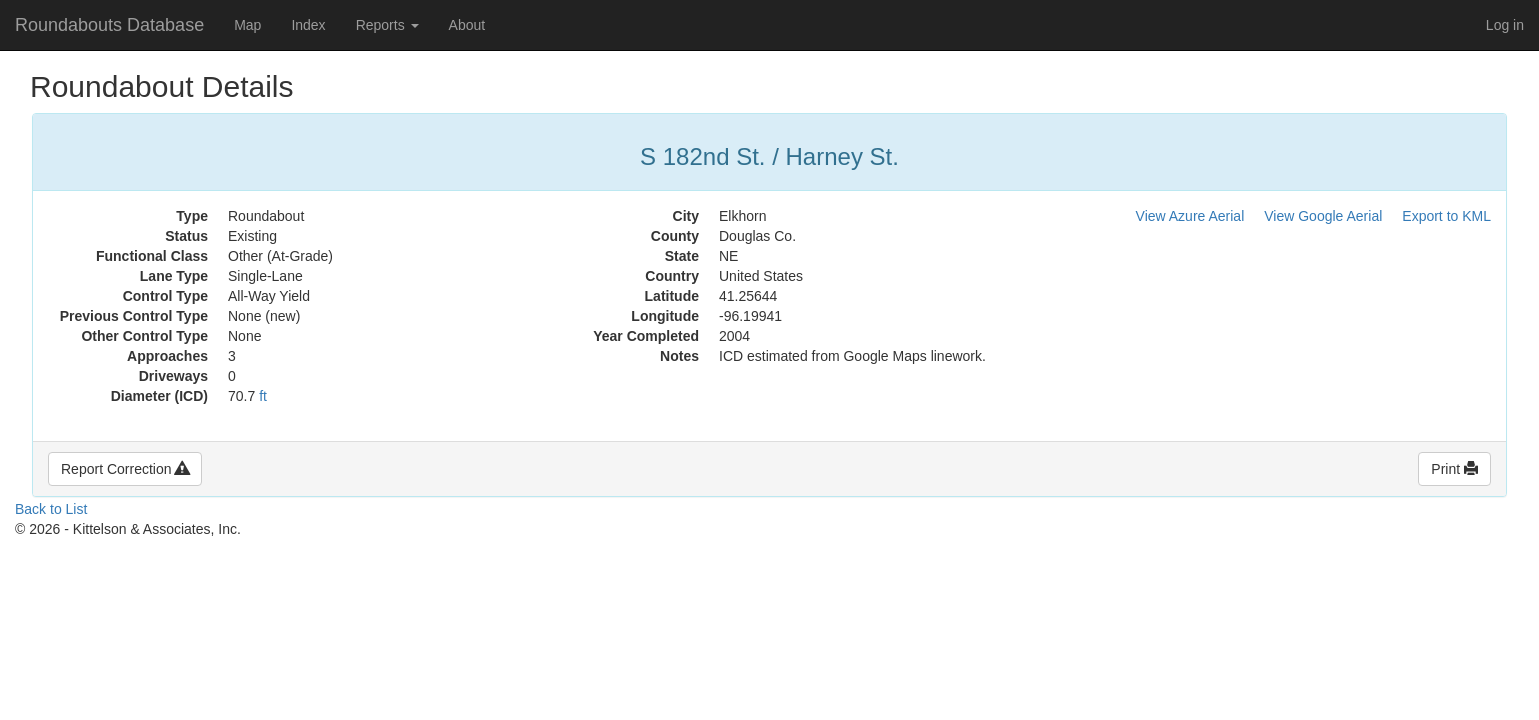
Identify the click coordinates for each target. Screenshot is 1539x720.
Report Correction (125, 469)
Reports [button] (387, 25)
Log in (1505, 25)
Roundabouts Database (109, 25)
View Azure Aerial (1190, 216)
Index (308, 25)
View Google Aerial (1323, 216)
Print (1454, 469)
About (467, 25)
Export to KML (1446, 216)
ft (263, 396)
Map (247, 25)
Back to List (51, 509)
